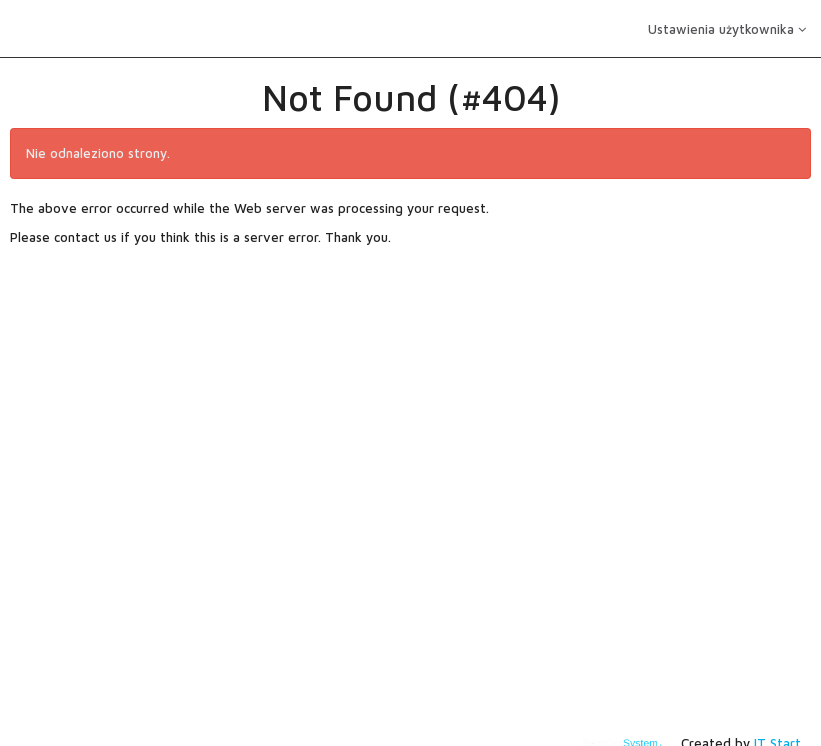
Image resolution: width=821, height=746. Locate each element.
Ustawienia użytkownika (727, 29)
